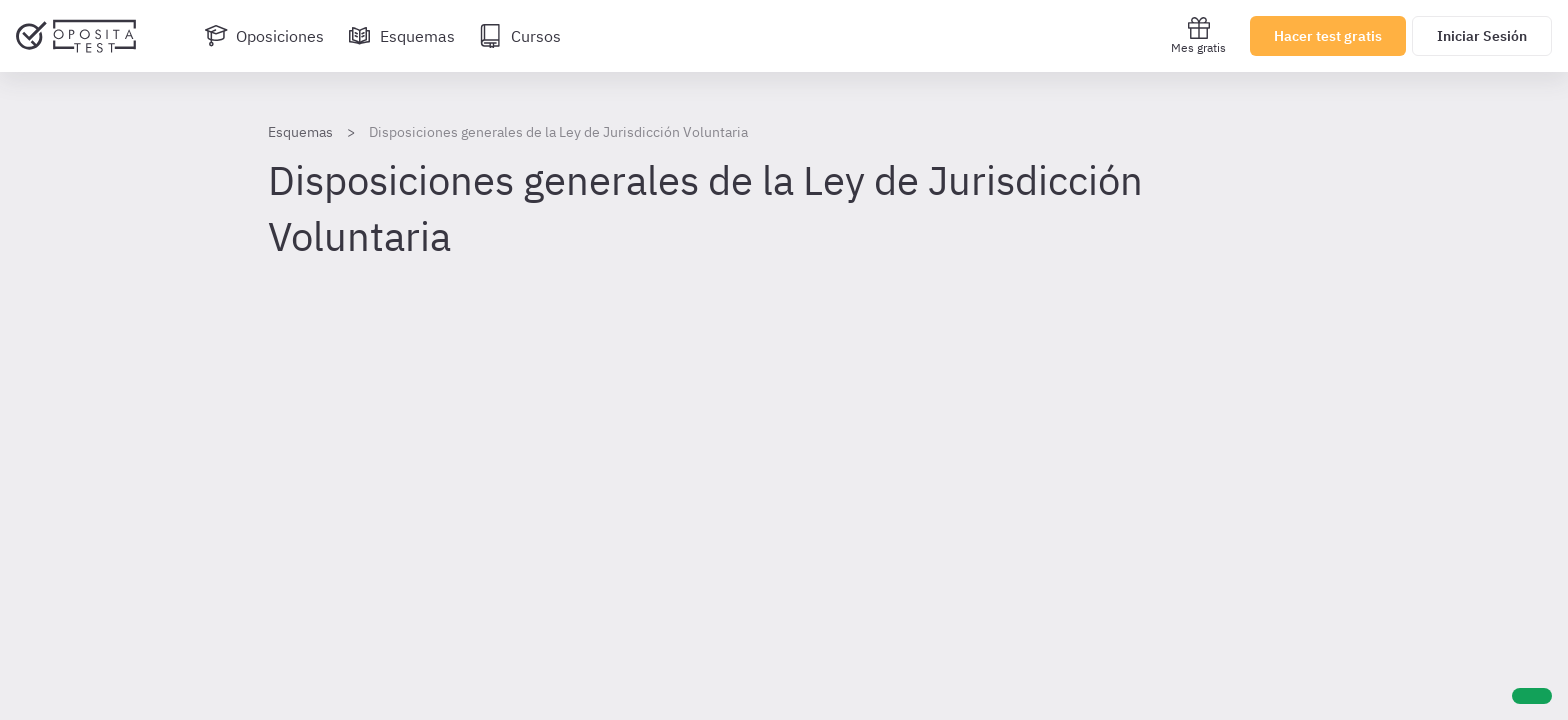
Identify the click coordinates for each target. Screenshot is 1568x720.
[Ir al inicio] (76, 36)
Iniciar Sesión (1482, 36)
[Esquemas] (401, 36)
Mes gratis (1198, 35)
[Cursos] (520, 36)
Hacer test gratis (1328, 36)
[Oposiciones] (264, 36)
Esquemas (300, 132)
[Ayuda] (1532, 696)
